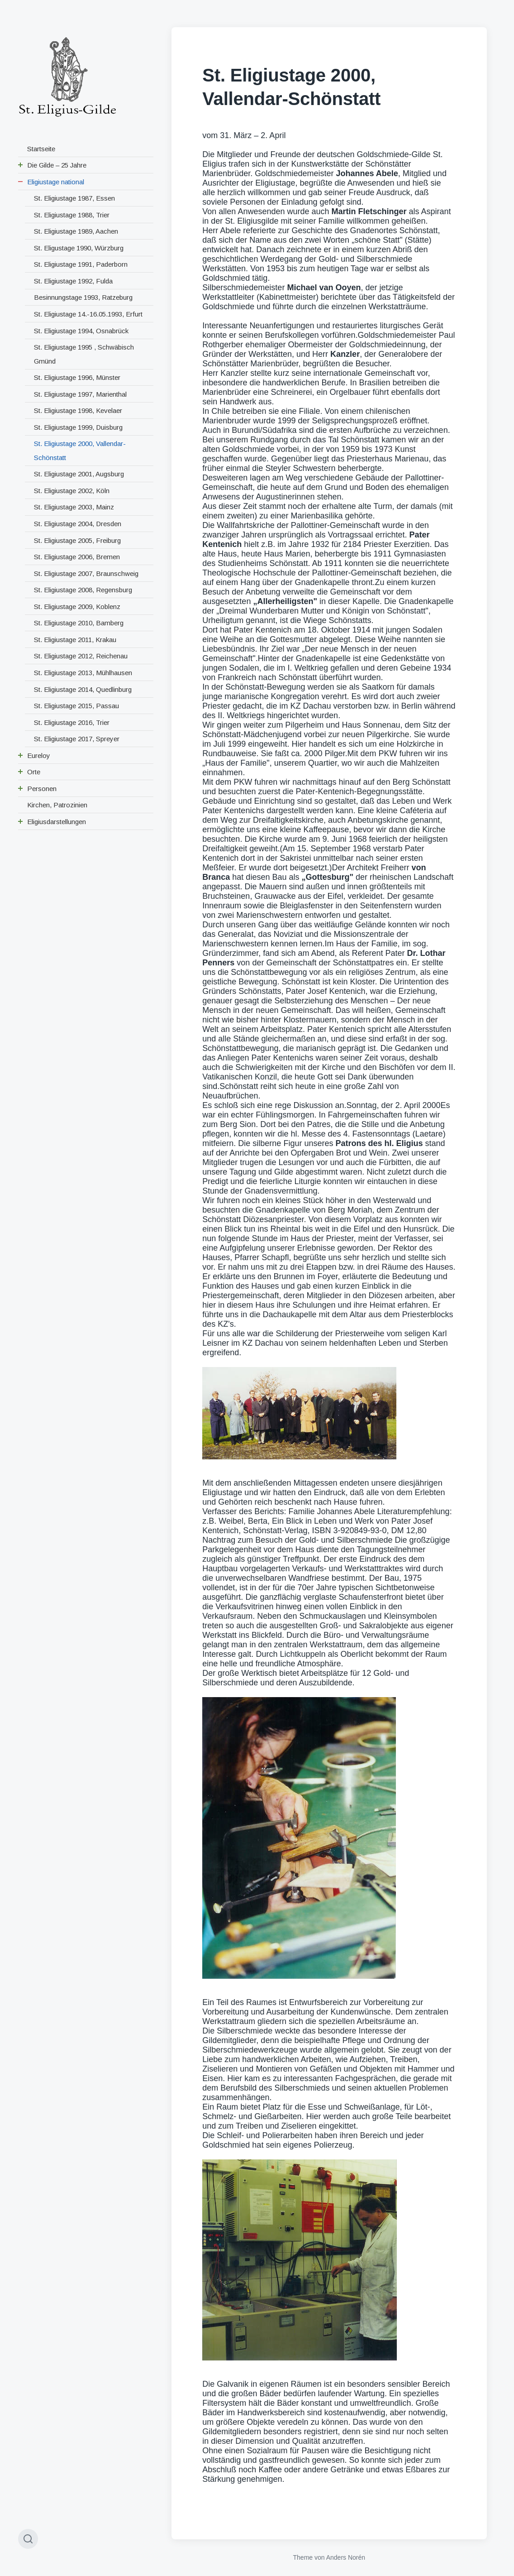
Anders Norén (345, 2557)
